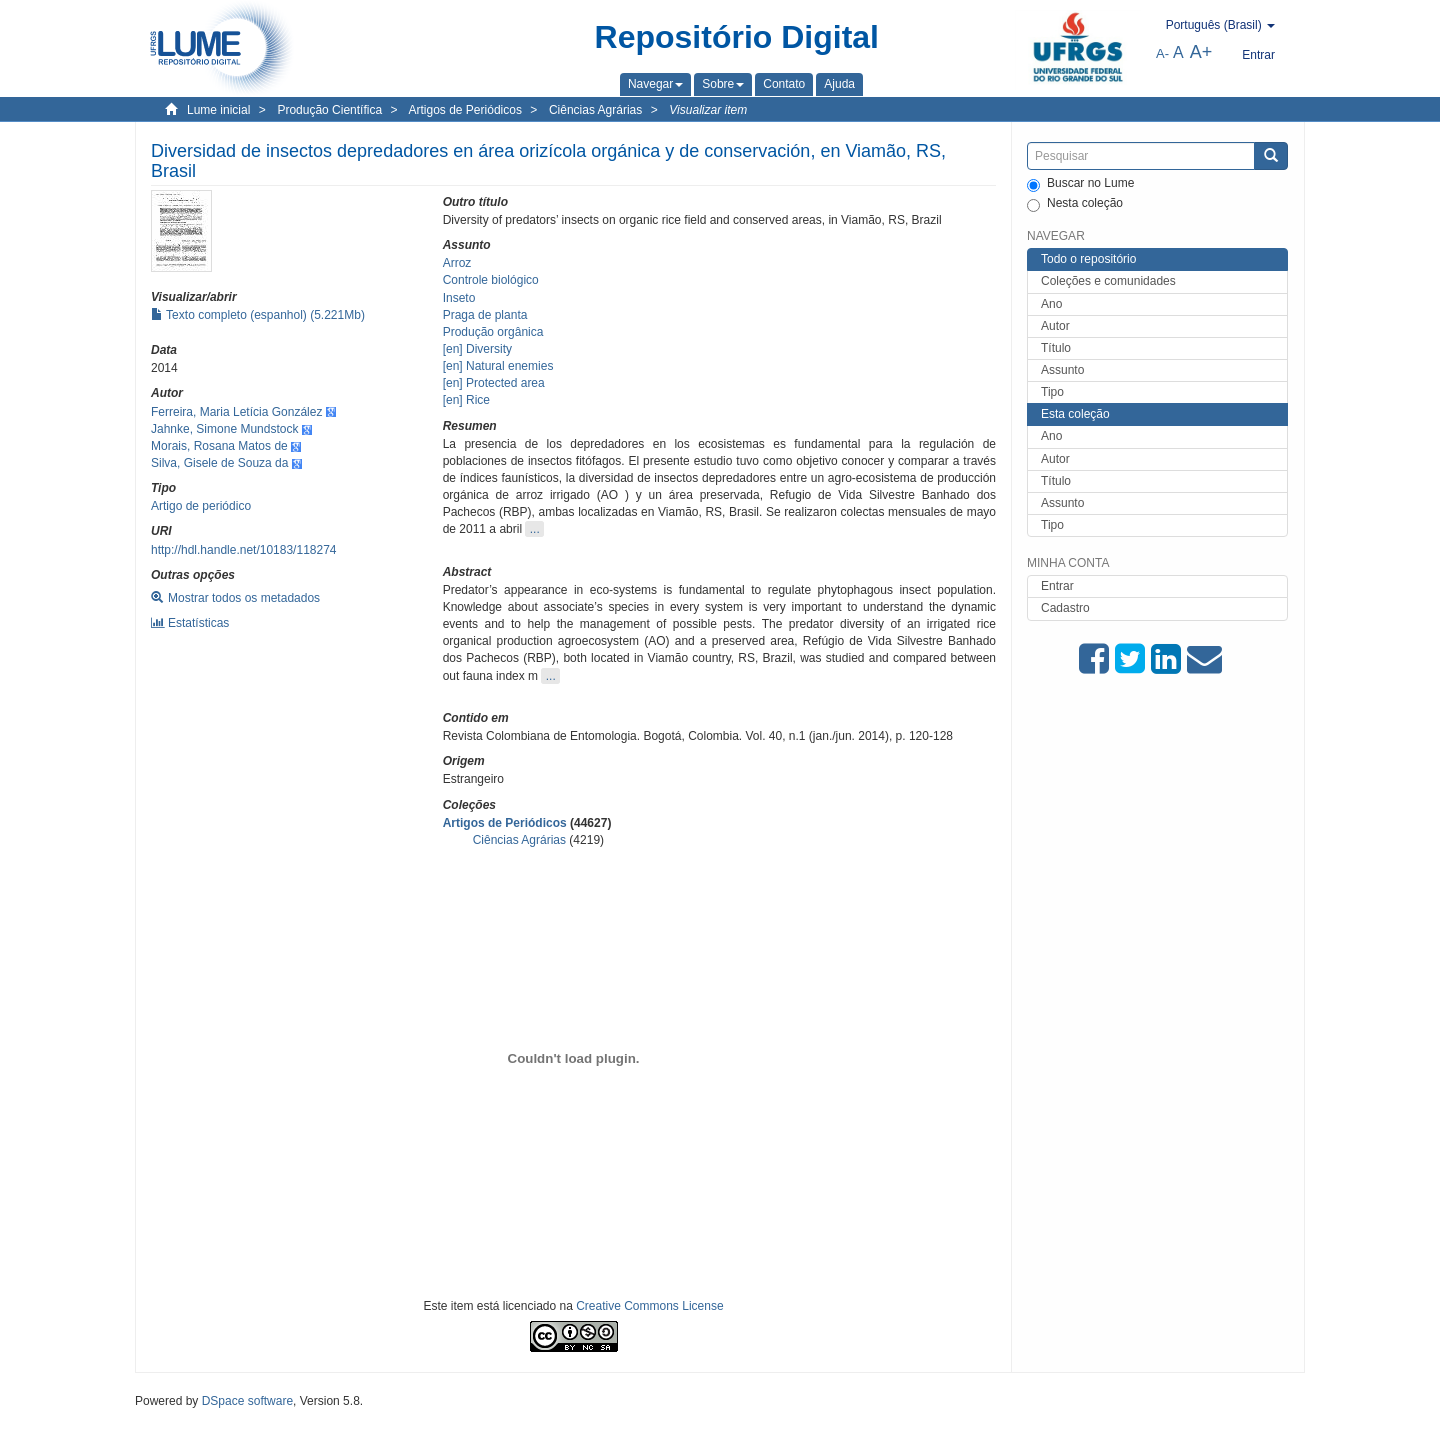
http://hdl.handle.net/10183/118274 (244, 550)
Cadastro (1065, 608)
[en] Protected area (494, 383)
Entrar (1057, 586)
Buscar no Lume (1080, 184)
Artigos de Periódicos (465, 110)
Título (1056, 348)
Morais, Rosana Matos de (219, 446)
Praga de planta (485, 315)
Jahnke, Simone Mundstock (224, 429)
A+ (1201, 52)
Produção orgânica (493, 332)
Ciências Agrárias (595, 110)
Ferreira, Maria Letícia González (236, 412)
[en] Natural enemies (498, 366)
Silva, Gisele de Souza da (219, 463)
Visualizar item (708, 110)
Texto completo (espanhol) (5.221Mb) (258, 315)
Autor (1055, 326)
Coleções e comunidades (1108, 281)
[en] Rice (466, 400)
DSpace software (247, 1401)
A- (1162, 53)
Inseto (459, 298)
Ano (1051, 304)
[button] (655, 84)
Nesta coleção (1075, 204)
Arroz (457, 263)
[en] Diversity (477, 349)
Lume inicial (218, 110)
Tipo (1052, 392)
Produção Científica (329, 110)
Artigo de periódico (201, 506)
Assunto (1062, 370)
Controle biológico (491, 280)
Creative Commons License (649, 1306)
